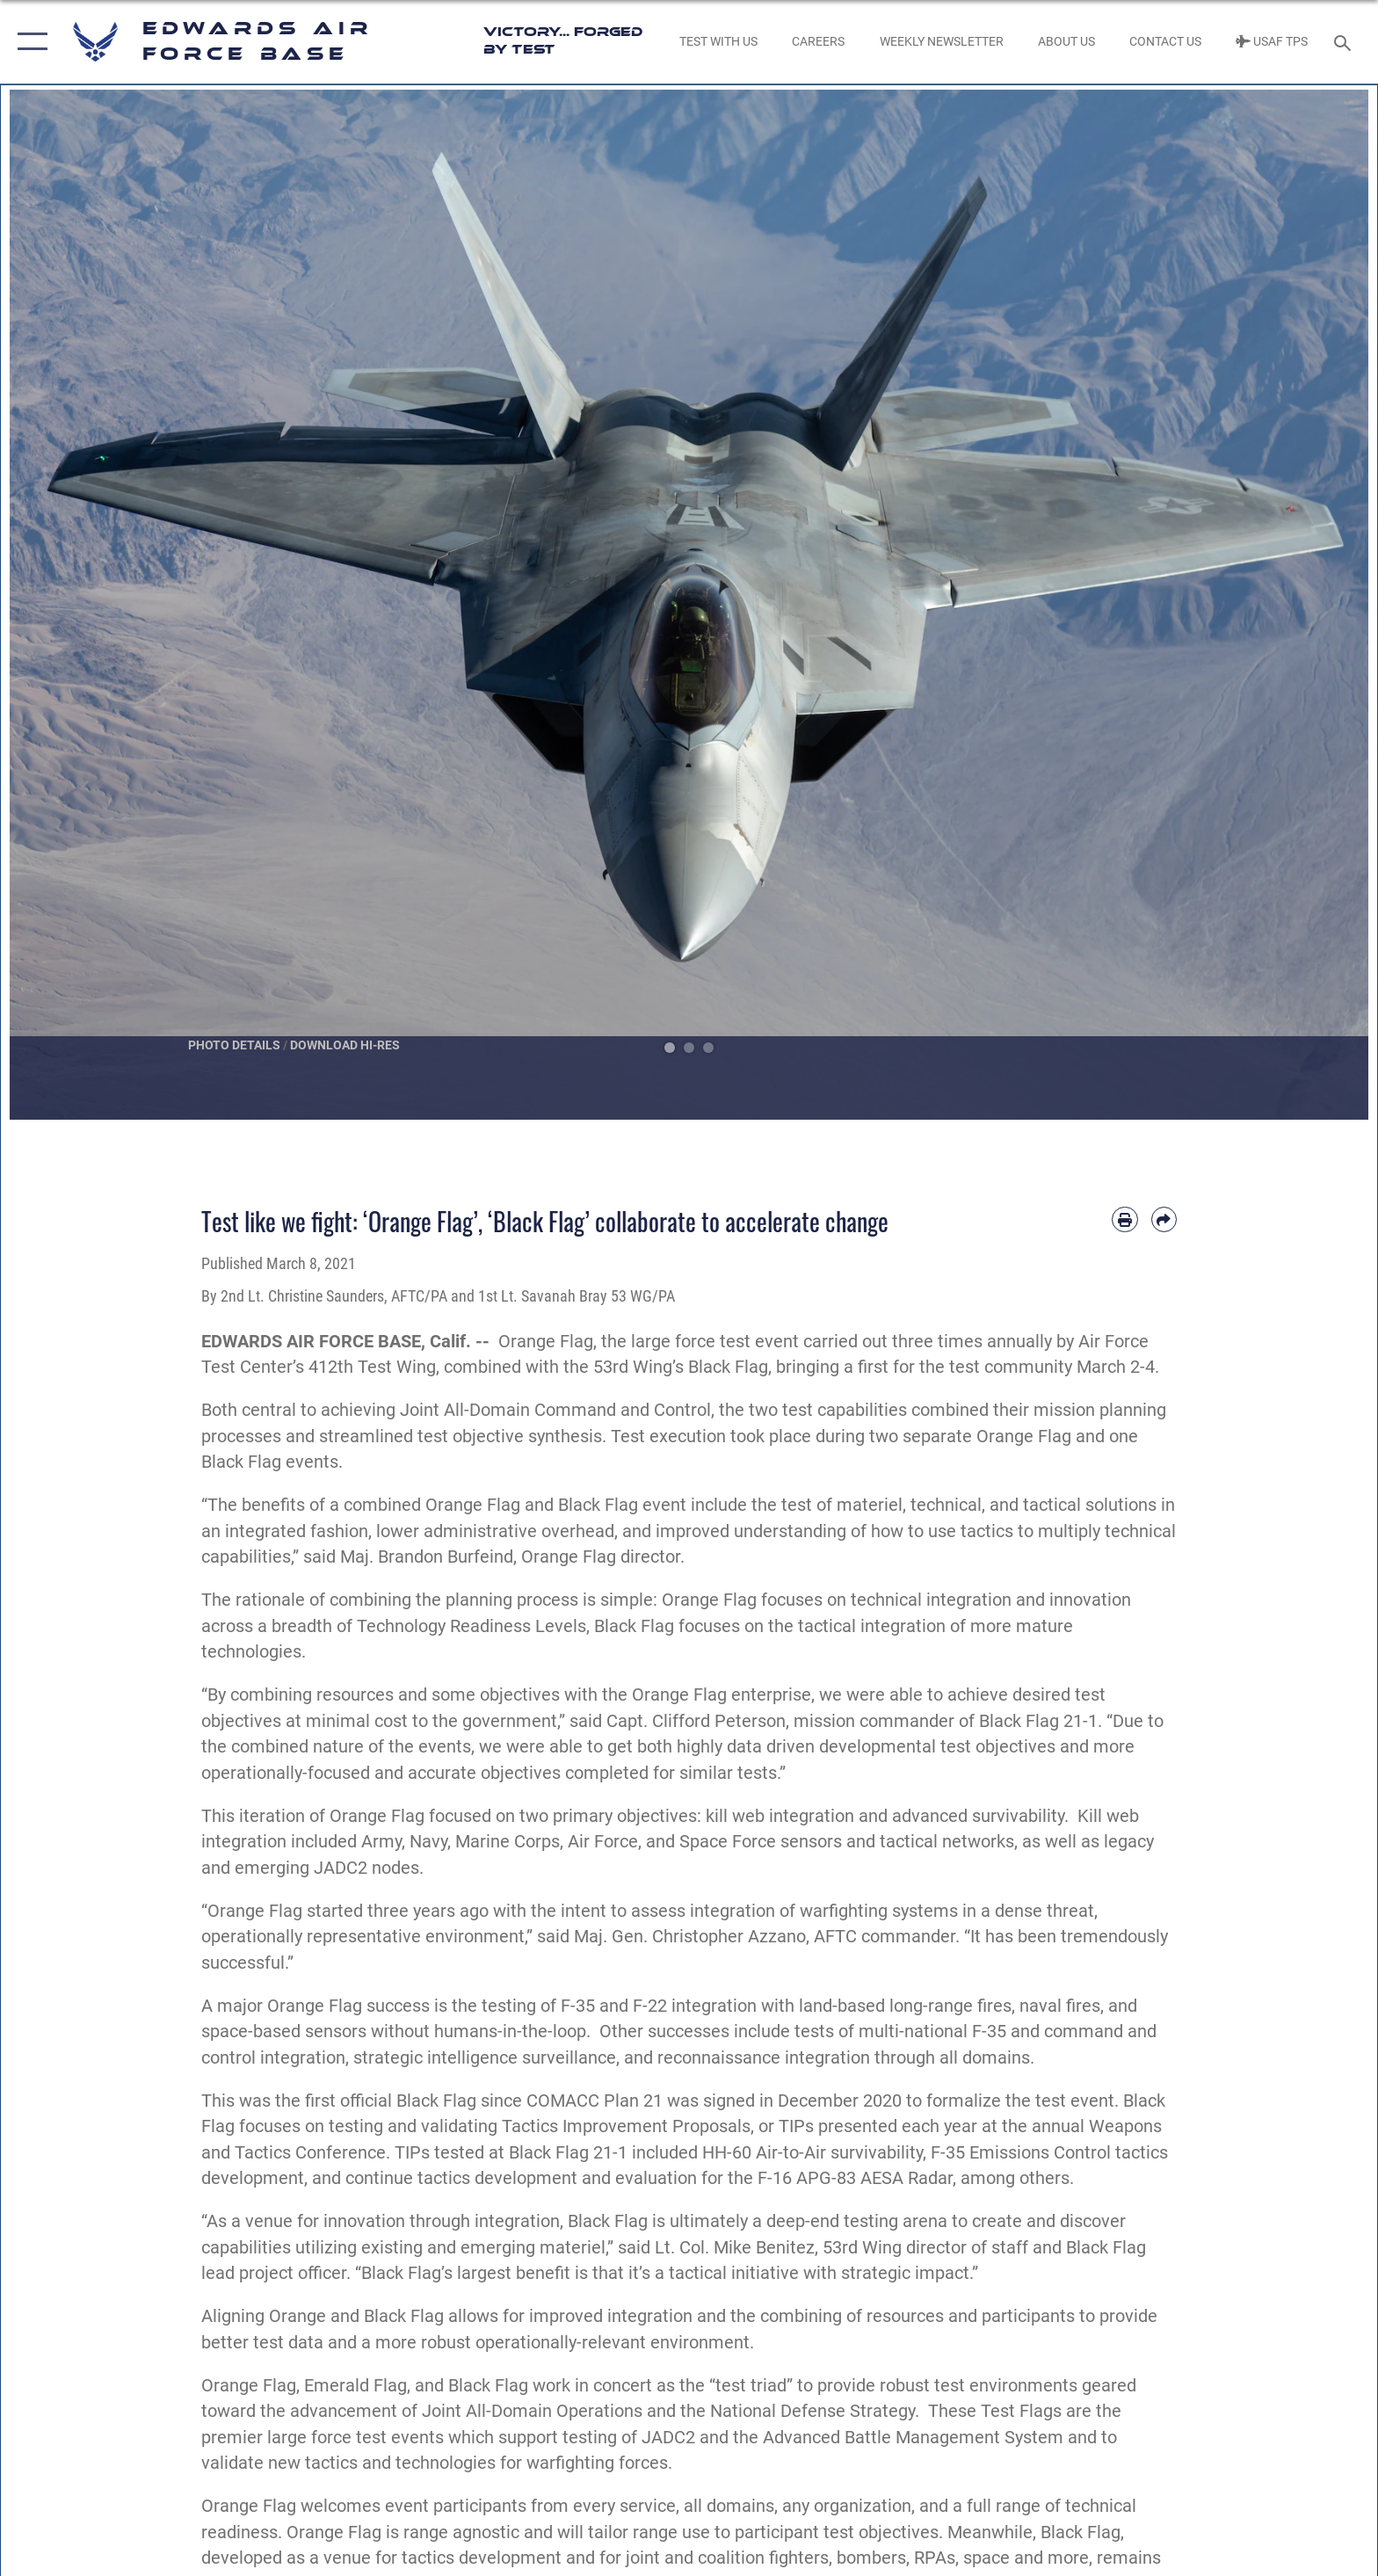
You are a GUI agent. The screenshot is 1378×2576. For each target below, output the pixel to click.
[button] (28, 41)
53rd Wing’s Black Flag (680, 1367)
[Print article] (1124, 1219)
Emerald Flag (355, 2386)
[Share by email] (1164, 1219)
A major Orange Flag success (315, 2006)
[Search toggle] (1345, 42)
